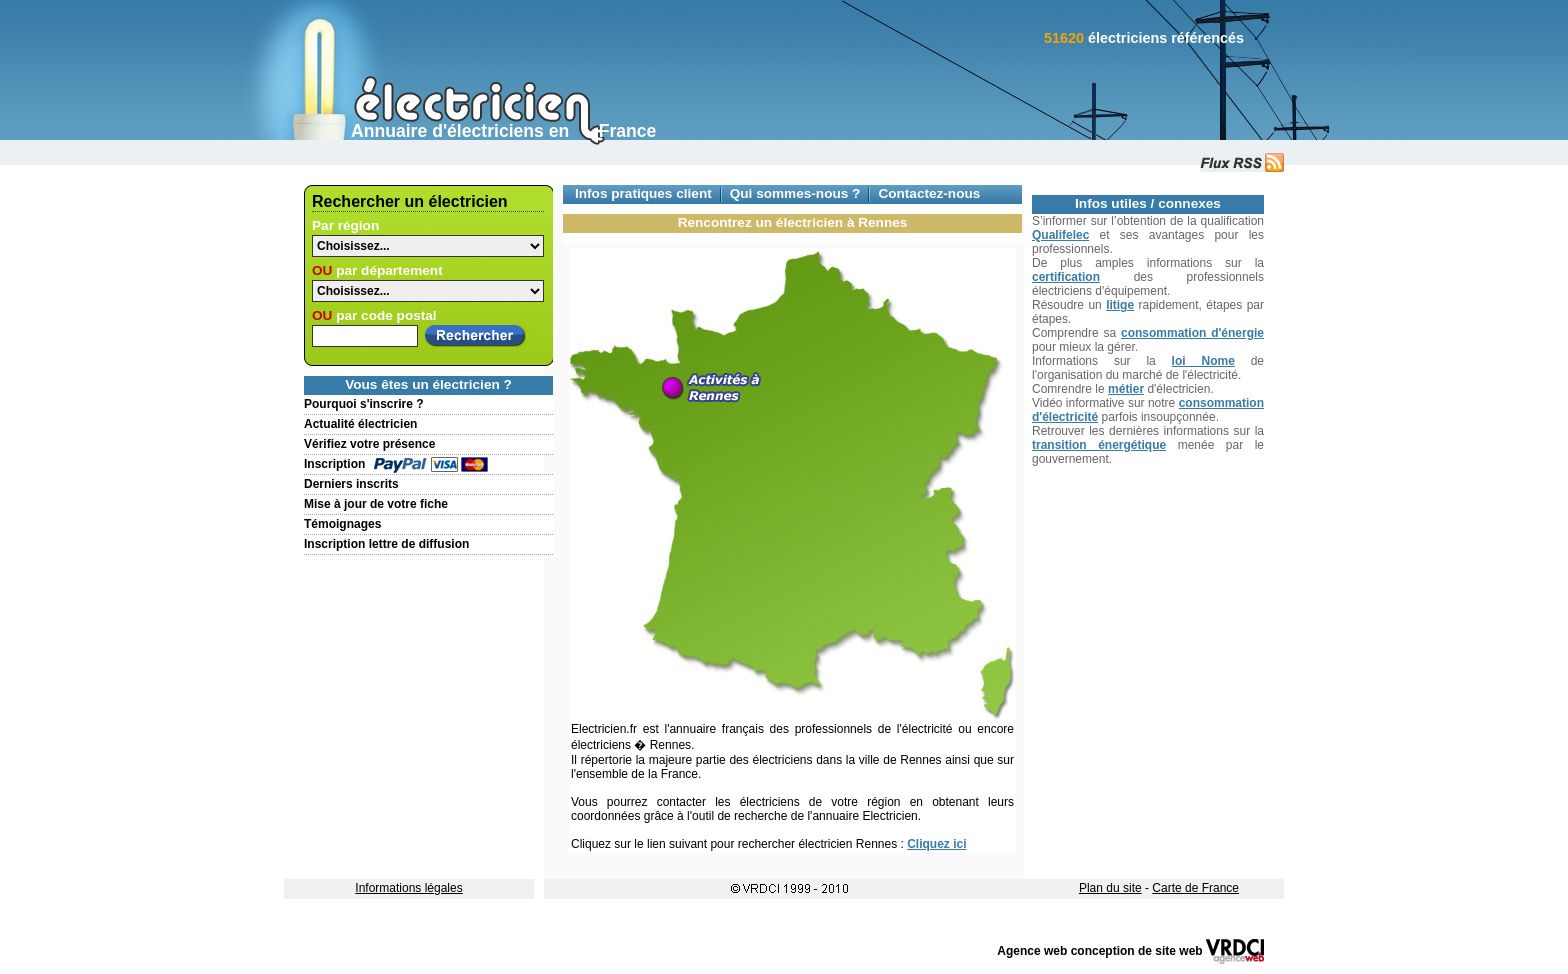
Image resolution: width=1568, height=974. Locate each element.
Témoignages (342, 524)
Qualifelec (1060, 235)
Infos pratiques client (643, 193)
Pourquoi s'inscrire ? (364, 404)
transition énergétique (1099, 445)
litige (1120, 305)
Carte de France (1195, 888)
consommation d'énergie (1192, 333)
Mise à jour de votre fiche (376, 504)
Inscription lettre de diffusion (386, 544)
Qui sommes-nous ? (795, 193)
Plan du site (1110, 888)
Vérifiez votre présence (369, 444)
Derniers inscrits (351, 484)
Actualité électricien (360, 424)
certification (1066, 277)
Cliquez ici (936, 844)
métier (1126, 389)
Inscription (334, 464)
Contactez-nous (929, 193)
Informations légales (408, 888)
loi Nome (1203, 361)
